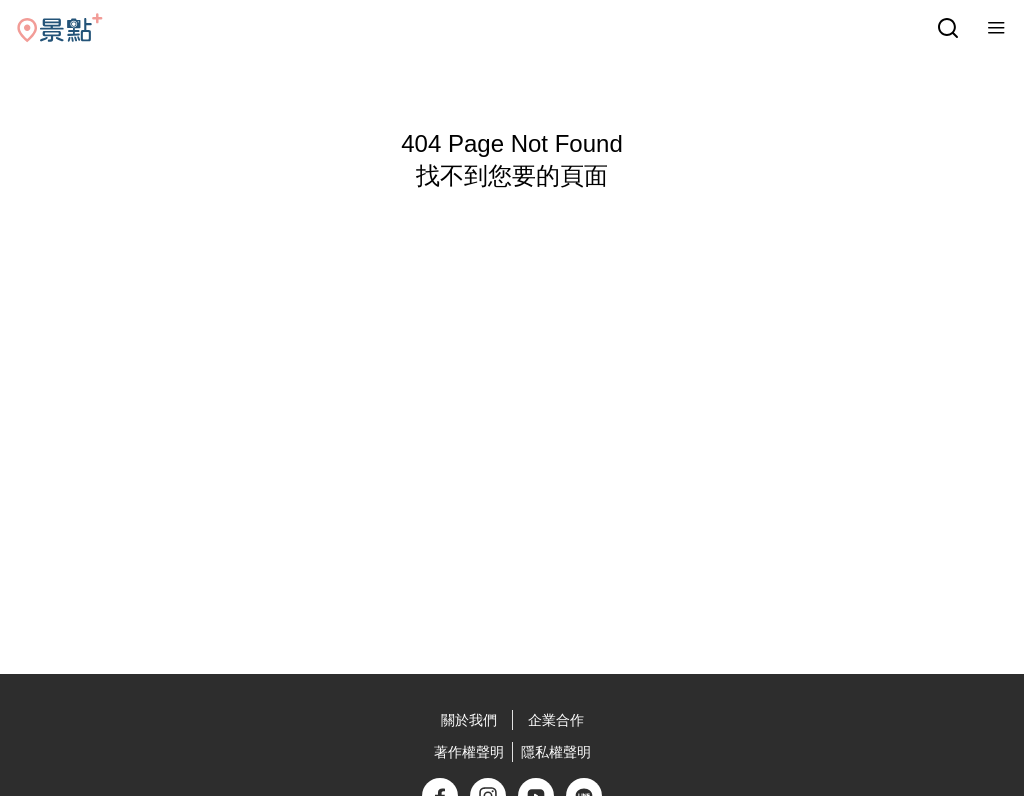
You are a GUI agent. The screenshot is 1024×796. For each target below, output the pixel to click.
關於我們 (469, 720)
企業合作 (556, 720)
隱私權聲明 (556, 752)
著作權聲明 (469, 752)
